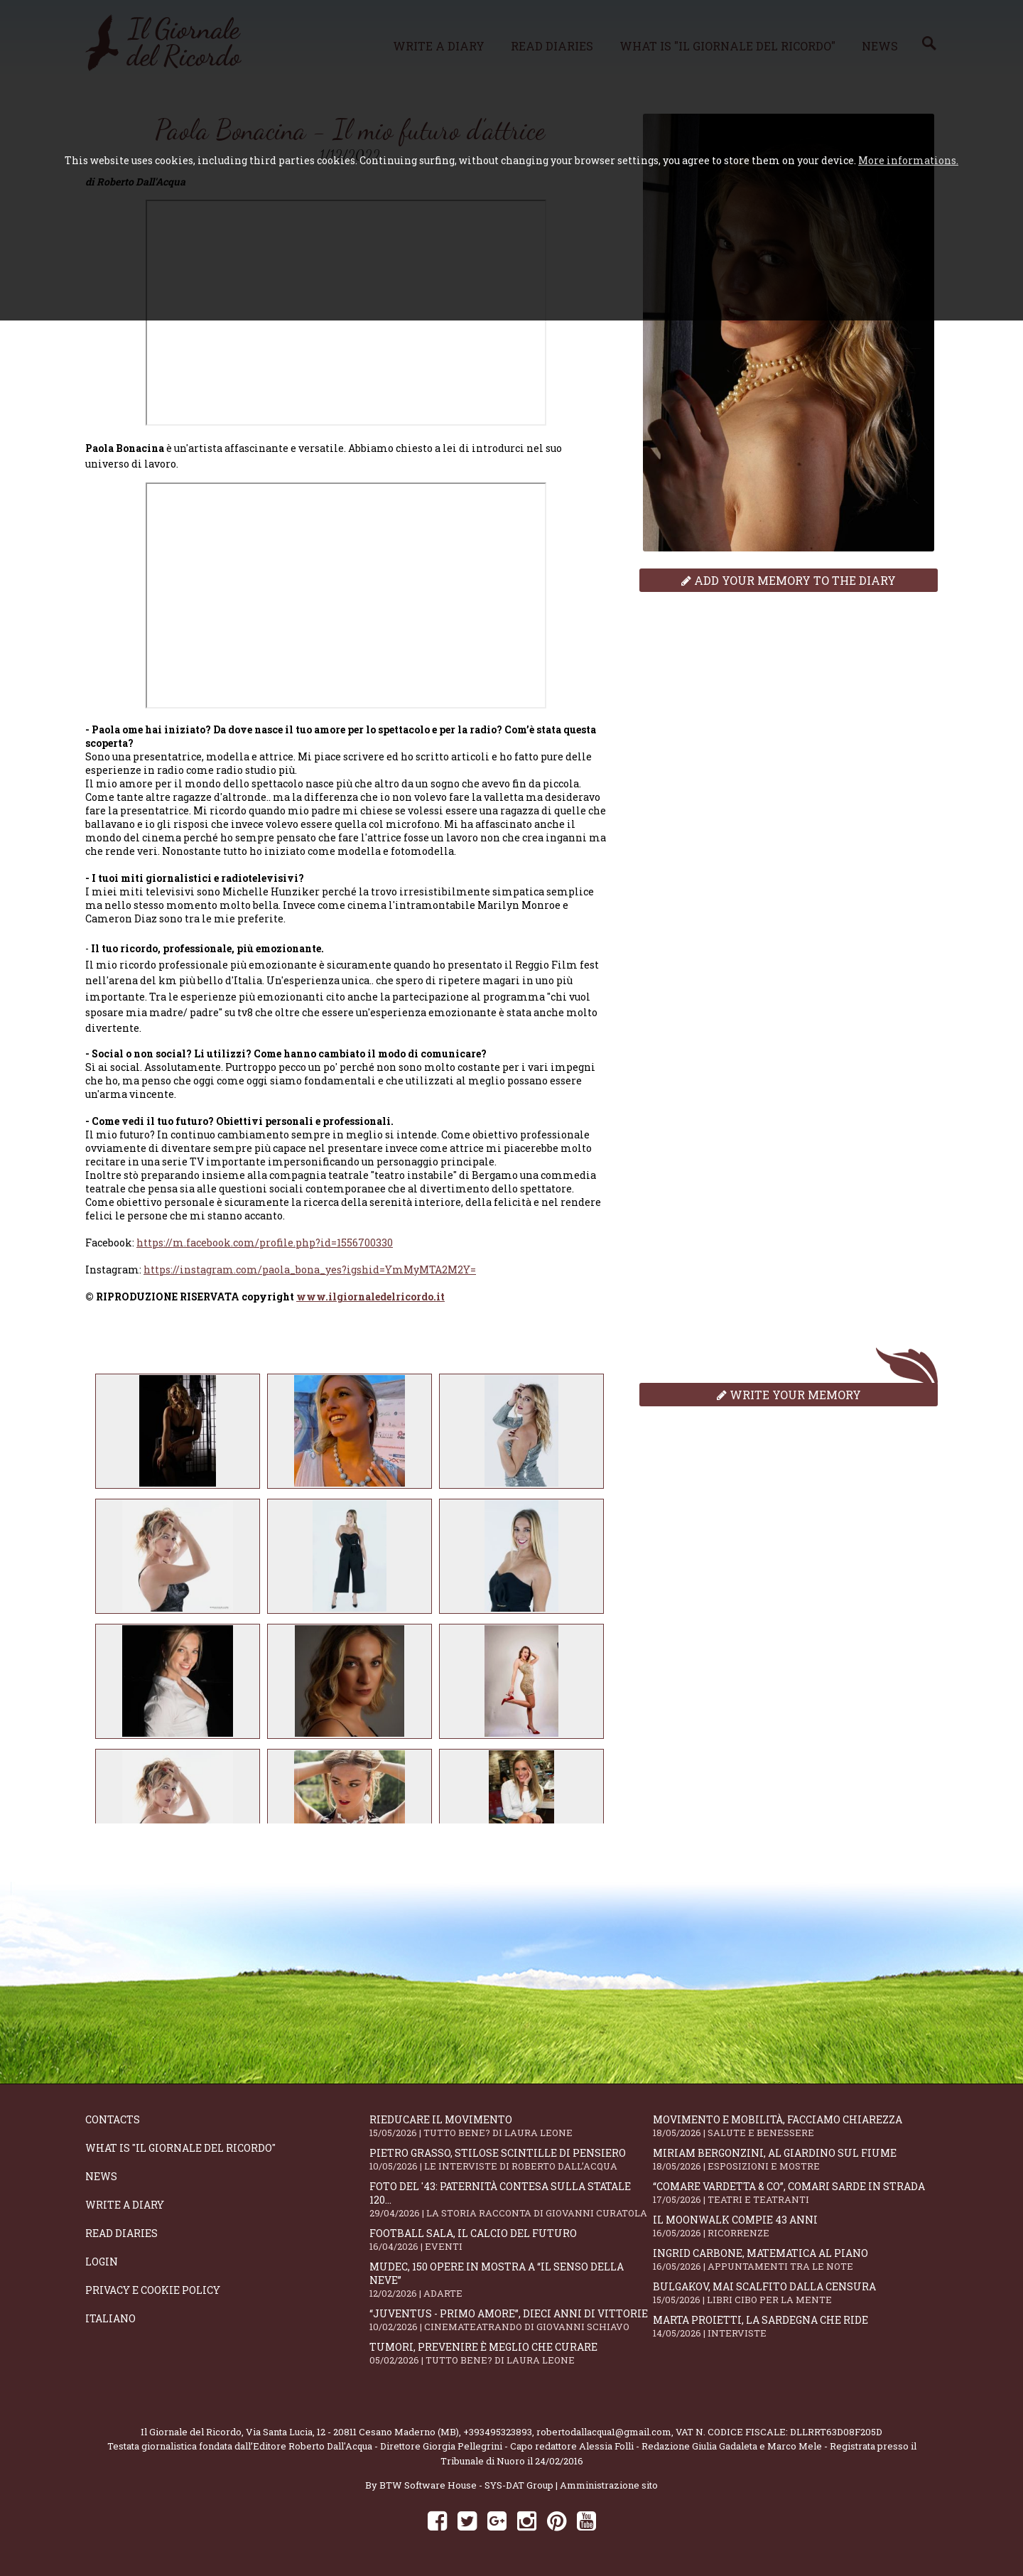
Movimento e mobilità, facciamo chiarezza (795, 2126)
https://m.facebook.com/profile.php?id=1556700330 (264, 1242)
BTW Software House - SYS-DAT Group (466, 2485)
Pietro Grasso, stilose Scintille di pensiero (511, 2159)
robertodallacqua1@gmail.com (603, 2431)
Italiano (110, 2318)
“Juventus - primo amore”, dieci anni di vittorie (511, 2320)
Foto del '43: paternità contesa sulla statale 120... (511, 2199)
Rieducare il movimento (511, 2126)
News (101, 2176)
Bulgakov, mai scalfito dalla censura (795, 2293)
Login (101, 2261)
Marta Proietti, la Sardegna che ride (795, 2326)
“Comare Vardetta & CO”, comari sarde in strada (795, 2192)
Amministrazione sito (609, 2485)
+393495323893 (497, 2431)
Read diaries (121, 2233)
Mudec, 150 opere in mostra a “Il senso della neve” (511, 2280)
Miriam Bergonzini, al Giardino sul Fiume (795, 2159)
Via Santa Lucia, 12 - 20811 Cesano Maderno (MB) (352, 2431)
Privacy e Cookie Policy (152, 2290)
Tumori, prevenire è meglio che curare (511, 2353)
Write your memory (789, 1394)
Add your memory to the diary (788, 580)
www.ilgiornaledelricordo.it (370, 1296)
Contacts (112, 2119)
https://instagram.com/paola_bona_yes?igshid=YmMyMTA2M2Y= (310, 1269)
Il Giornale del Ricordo (191, 2431)
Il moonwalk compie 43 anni (795, 2226)
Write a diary (124, 2204)
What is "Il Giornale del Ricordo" (180, 2148)
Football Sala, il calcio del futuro (511, 2239)
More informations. (908, 160)
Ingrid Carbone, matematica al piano (795, 2259)
